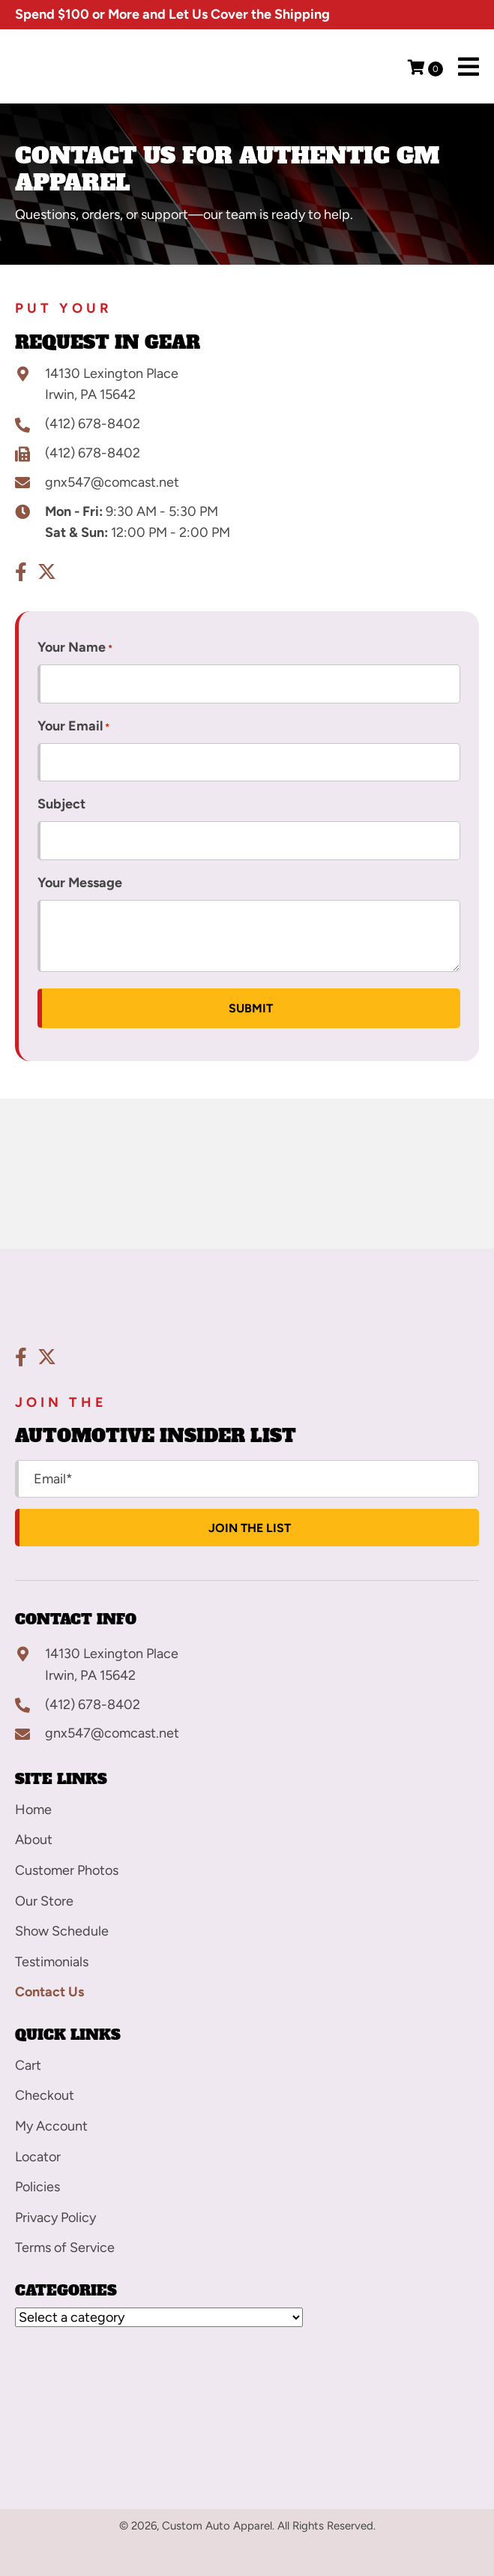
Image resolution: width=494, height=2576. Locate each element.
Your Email (73, 727)
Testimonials (51, 1962)
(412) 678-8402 (92, 423)
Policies (37, 2187)
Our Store (44, 1901)
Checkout (44, 2095)
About (33, 1839)
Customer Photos (66, 1870)
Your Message (79, 882)
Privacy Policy (55, 2217)
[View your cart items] (425, 68)
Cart (28, 2065)
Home (33, 1809)
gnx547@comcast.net (112, 482)
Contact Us (49, 1992)
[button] (20, 571)
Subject (61, 804)
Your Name (74, 648)
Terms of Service (65, 2247)
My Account (51, 2126)
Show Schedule (62, 1931)
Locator (38, 2157)
